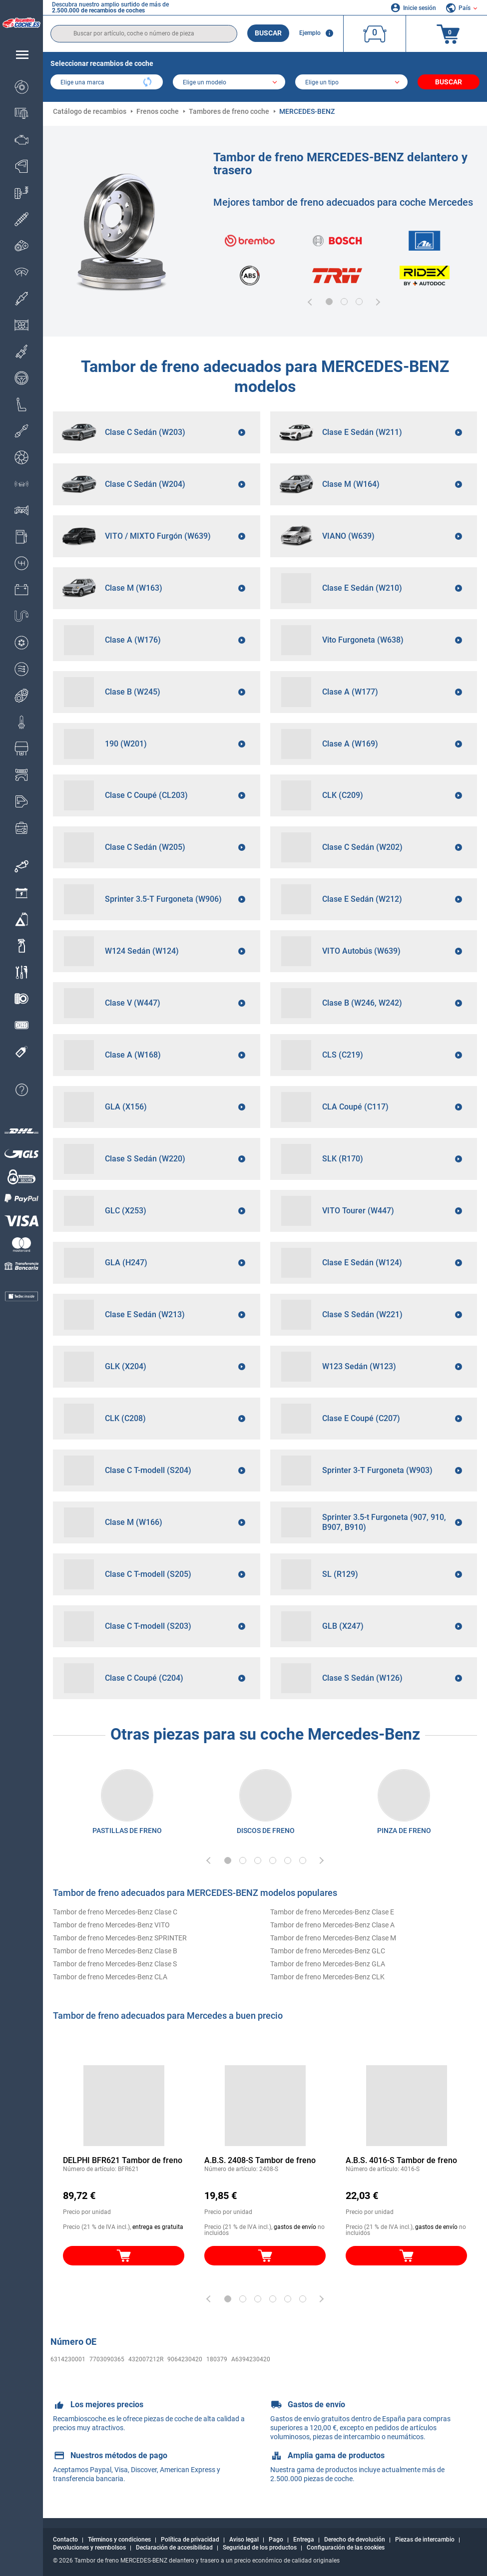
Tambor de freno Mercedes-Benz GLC (327, 1951)
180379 (216, 2359)
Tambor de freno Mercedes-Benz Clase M (333, 1938)
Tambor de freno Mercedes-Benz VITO (111, 1925)
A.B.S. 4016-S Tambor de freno (401, 2160)
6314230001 (67, 2359)
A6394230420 (250, 2359)
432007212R (145, 2359)
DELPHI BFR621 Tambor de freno (122, 2160)
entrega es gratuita (157, 2226)
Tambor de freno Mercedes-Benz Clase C (115, 1912)
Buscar (268, 33)
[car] (351, 82)
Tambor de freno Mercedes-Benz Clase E (332, 1912)
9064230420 (184, 2359)
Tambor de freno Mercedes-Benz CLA (110, 1977)
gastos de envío (295, 2226)
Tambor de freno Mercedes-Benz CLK (327, 1977)
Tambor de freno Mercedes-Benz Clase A (332, 1925)
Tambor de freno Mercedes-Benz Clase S (115, 1964)
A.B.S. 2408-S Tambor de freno (260, 2160)
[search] (143, 33)
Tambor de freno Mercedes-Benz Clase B (115, 1951)
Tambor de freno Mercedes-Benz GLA (327, 1964)
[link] (21, 866)
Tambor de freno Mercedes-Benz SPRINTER (120, 1938)
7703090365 (106, 2359)
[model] (229, 82)
